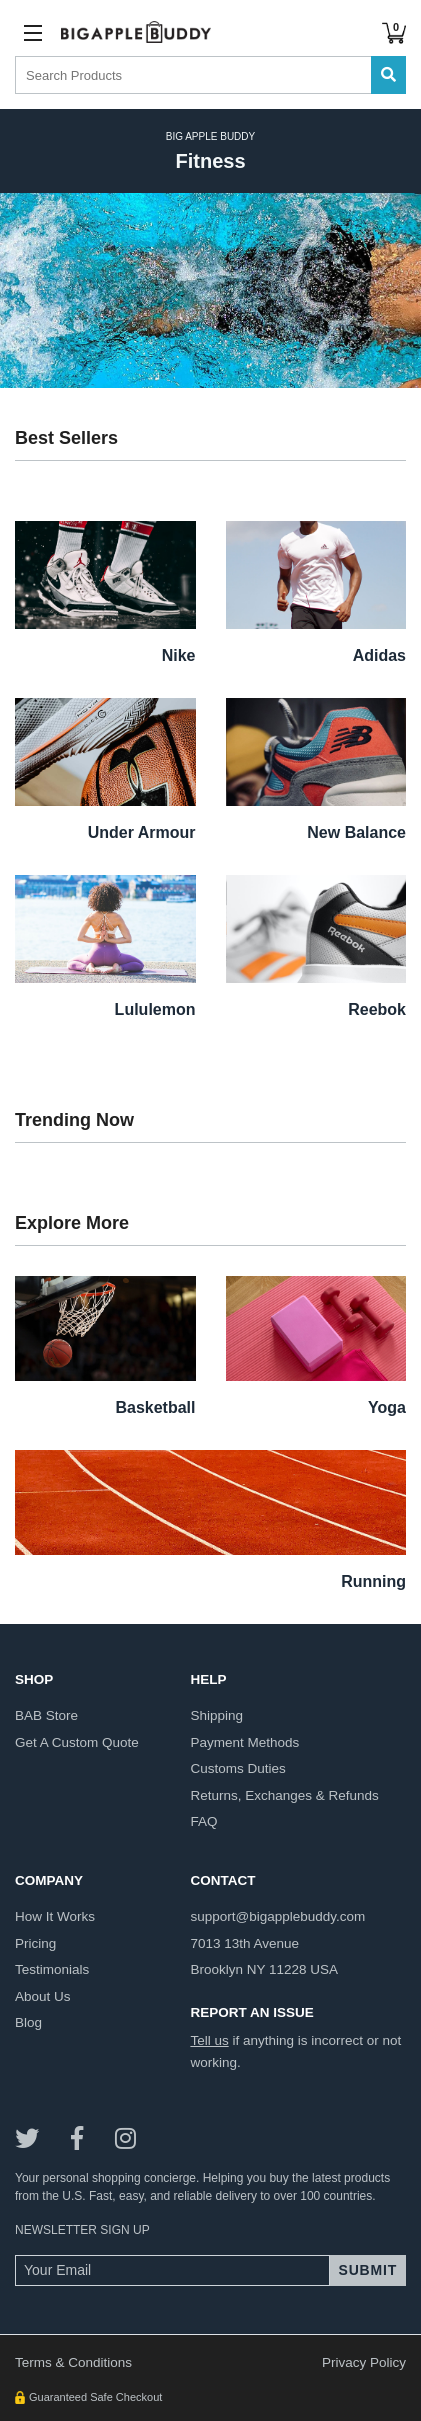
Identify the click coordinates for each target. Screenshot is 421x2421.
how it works (55, 1916)
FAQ (203, 1821)
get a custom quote (77, 1742)
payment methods (244, 1742)
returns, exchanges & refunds (284, 1795)
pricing (35, 1943)
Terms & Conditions (73, 2362)
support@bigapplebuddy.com (277, 1916)
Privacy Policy (364, 2362)
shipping (216, 1715)
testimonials (52, 1969)
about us (43, 1996)
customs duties (237, 1768)
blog (28, 2022)
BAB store (46, 1715)
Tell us (209, 2040)
